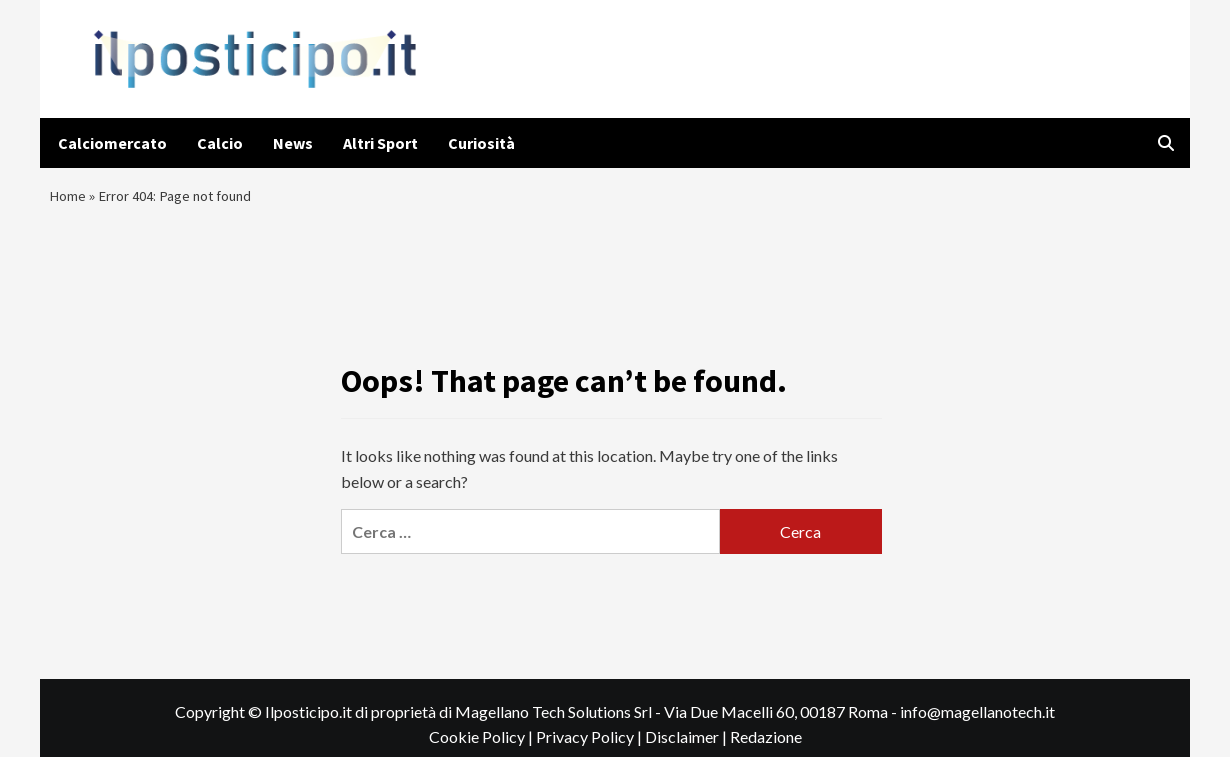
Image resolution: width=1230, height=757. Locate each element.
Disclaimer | (687, 746)
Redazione (766, 746)
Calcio (220, 143)
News (293, 143)
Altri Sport (380, 143)
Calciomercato (112, 143)
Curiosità (481, 143)
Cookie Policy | (482, 746)
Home (69, 200)
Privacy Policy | (590, 746)
